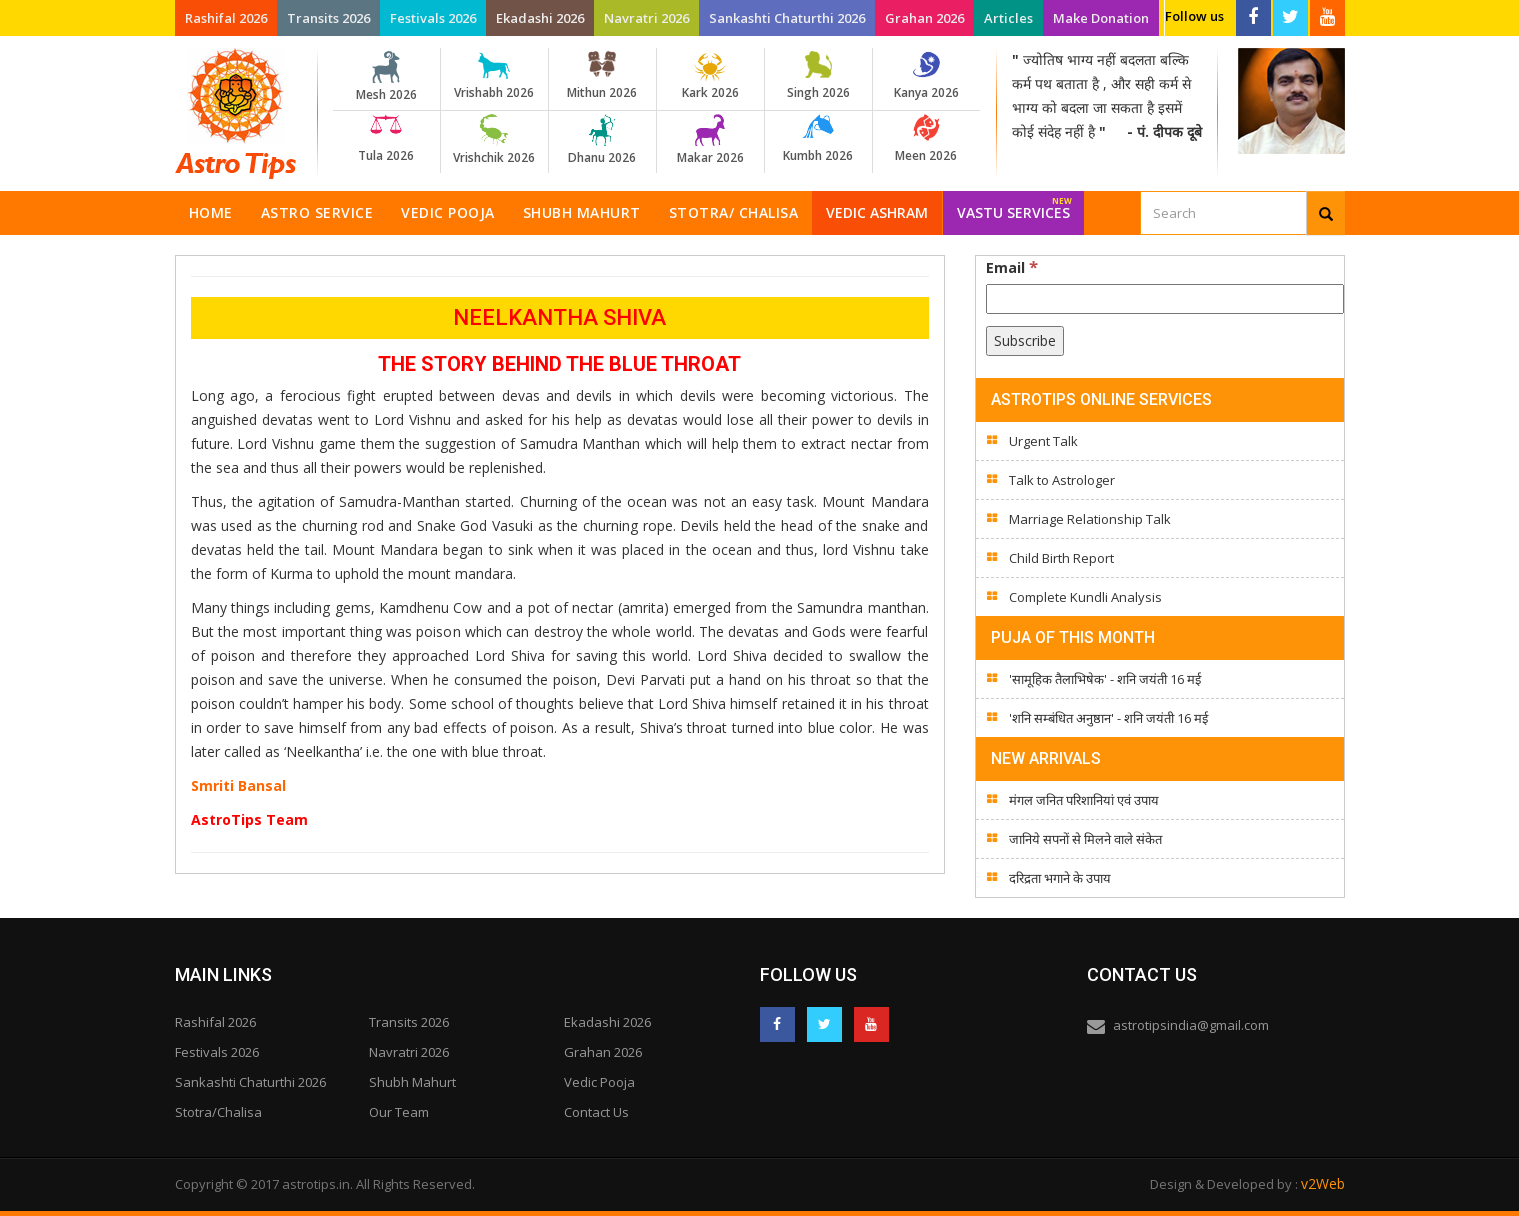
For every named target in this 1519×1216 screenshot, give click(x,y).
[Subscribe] (1025, 341)
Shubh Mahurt (582, 212)
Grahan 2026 (924, 18)
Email (1012, 267)
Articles (1008, 18)
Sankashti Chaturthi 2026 (787, 18)
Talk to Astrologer (1062, 480)
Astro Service (317, 212)
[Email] (1165, 299)
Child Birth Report (1061, 558)
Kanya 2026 (926, 76)
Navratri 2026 (646, 18)
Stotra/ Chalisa (734, 212)
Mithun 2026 (602, 76)
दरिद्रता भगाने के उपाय (1060, 878)
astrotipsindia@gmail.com (1191, 1025)
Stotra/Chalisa (218, 1112)
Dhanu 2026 (602, 140)
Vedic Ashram (877, 212)
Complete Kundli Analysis (1085, 597)
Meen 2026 (926, 139)
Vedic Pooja (448, 212)
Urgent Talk (1043, 441)
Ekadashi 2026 (540, 18)
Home (211, 212)
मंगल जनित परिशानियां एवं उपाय (1084, 800)
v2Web (1323, 1183)
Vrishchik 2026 (494, 140)
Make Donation (1101, 18)
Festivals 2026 (433, 18)
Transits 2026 (328, 18)
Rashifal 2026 (226, 18)
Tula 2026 (386, 139)
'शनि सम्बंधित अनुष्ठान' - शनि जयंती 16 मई (1108, 718)
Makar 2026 (710, 140)
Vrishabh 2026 (494, 76)
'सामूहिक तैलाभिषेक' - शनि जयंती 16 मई (1105, 679)
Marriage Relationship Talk (1090, 519)
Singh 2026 (818, 76)
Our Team (399, 1112)
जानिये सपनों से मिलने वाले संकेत (1085, 839)
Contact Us (596, 1112)
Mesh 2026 (386, 77)
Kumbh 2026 (818, 139)
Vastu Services (1014, 206)
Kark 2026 (710, 76)
